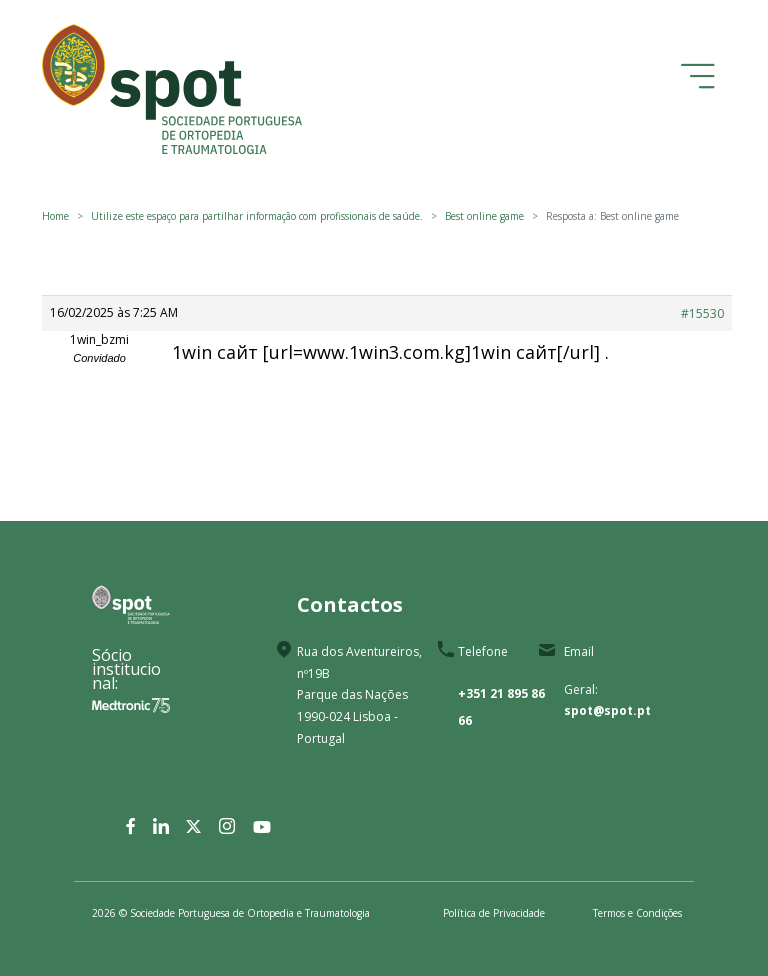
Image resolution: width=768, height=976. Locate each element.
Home (55, 216)
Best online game (484, 216)
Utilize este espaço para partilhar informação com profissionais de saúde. (257, 216)
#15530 (702, 313)
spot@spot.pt (607, 710)
